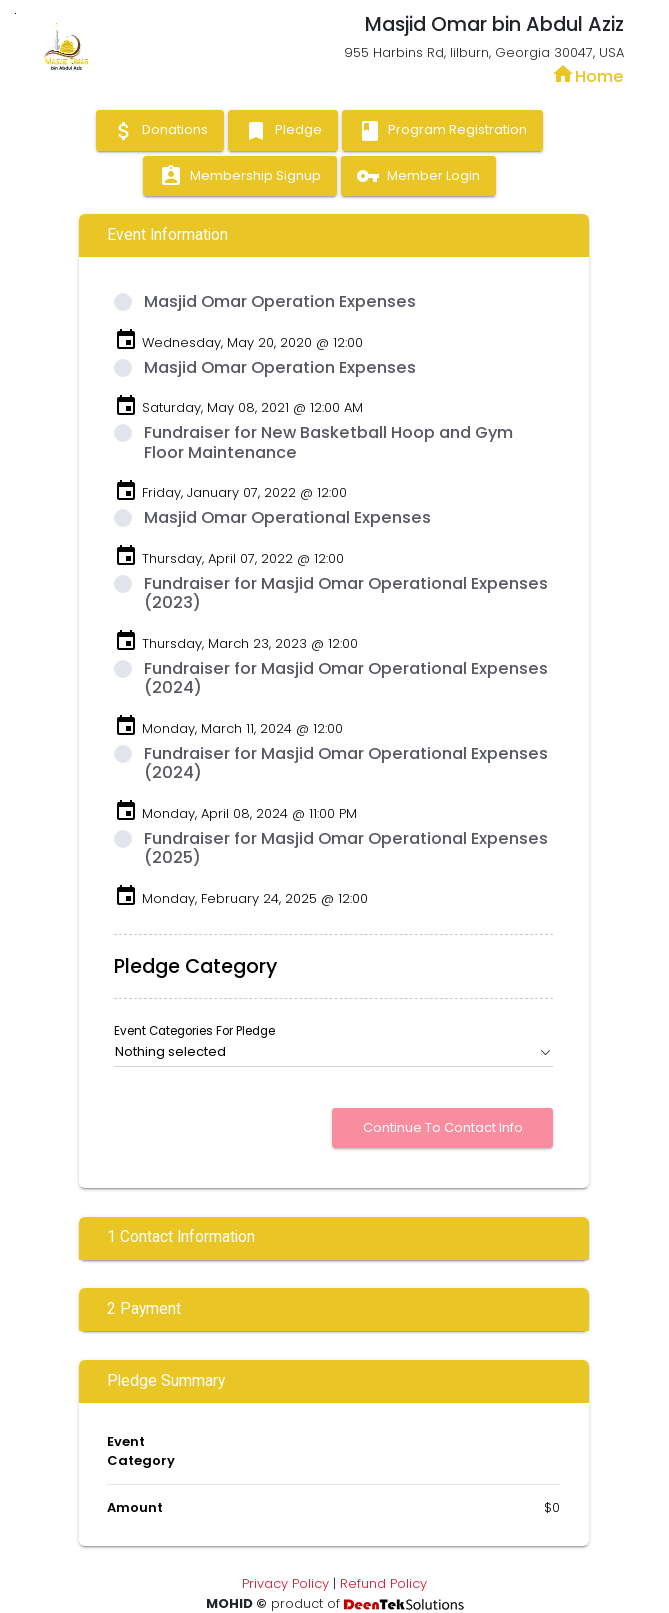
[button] (334, 1052)
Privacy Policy (285, 1583)
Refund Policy (383, 1583)
